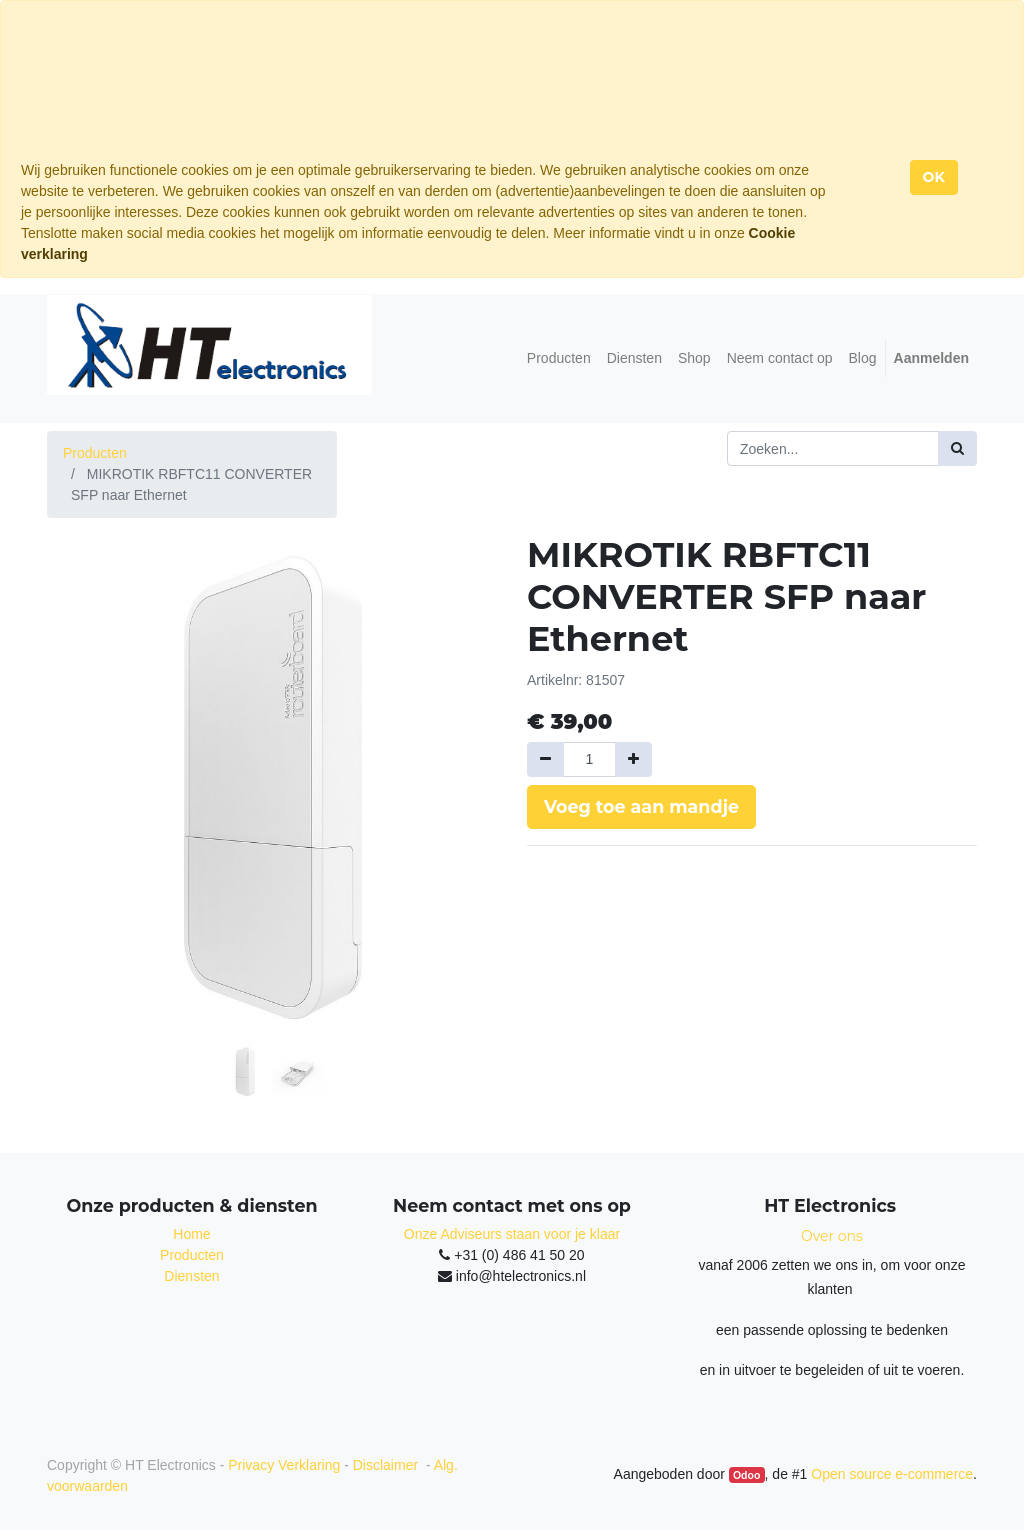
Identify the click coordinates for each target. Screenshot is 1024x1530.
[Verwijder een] (545, 759)
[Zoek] (957, 448)
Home (191, 1234)
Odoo (746, 1475)
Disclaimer (387, 1465)
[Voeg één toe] (633, 759)
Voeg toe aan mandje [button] (641, 806)
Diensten (191, 1276)
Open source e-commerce (892, 1474)
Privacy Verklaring (284, 1465)
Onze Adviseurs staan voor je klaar (512, 1234)
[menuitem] (559, 358)
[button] (81, 734)
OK (934, 177)
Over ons (832, 1236)
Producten (95, 453)
